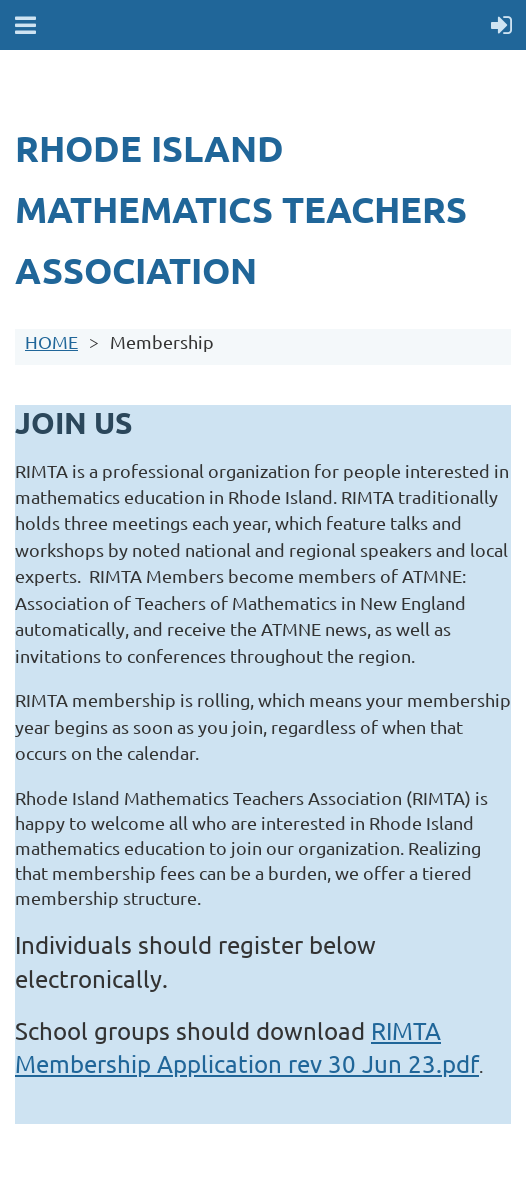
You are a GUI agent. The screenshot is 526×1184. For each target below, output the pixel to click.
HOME (51, 341)
